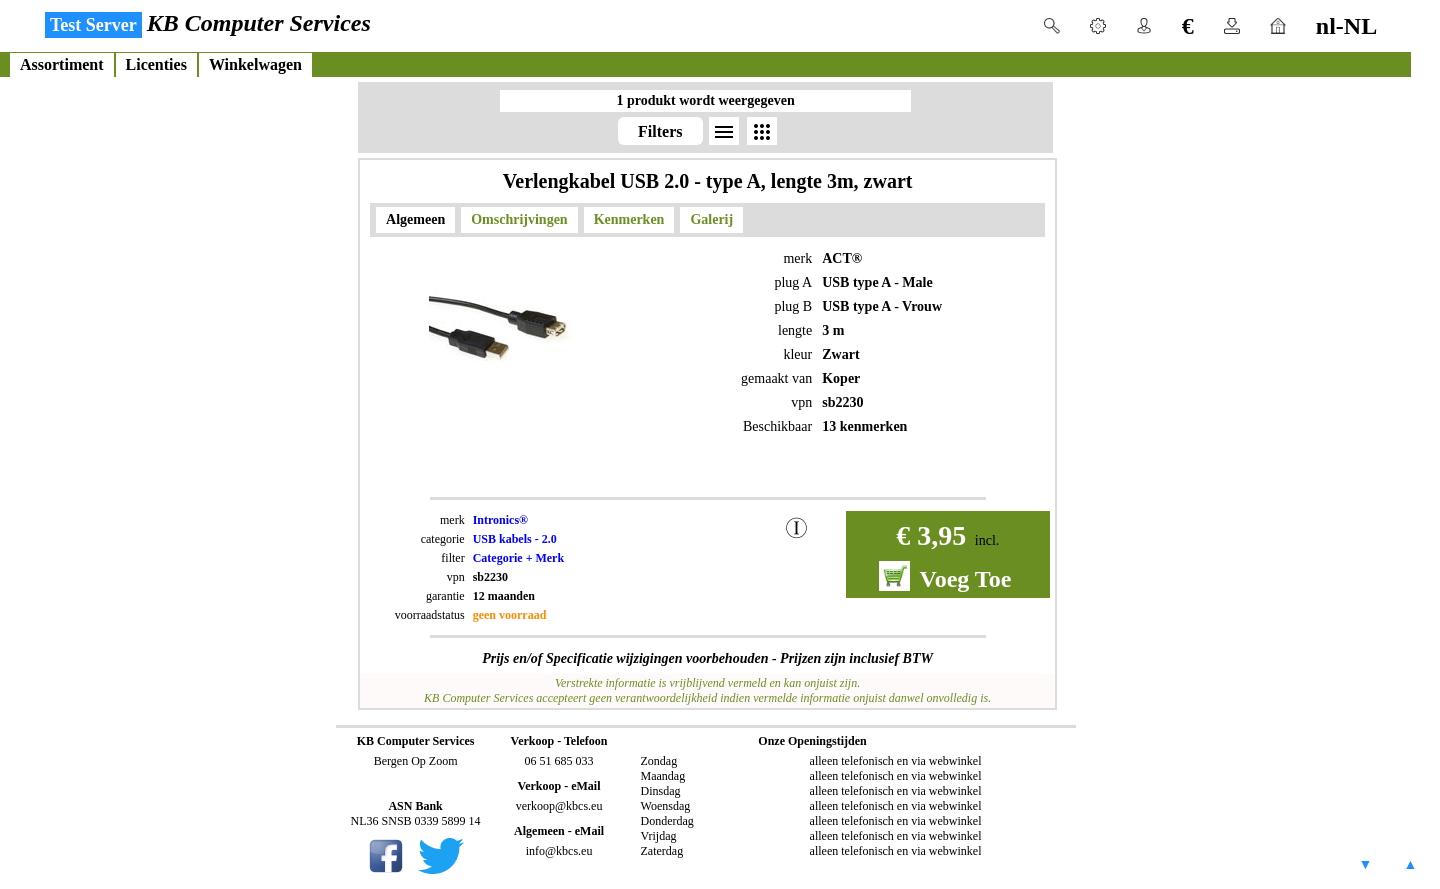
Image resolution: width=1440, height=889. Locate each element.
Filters (660, 131)
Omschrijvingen (519, 219)
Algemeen (415, 219)
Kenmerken (629, 219)
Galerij (711, 219)
